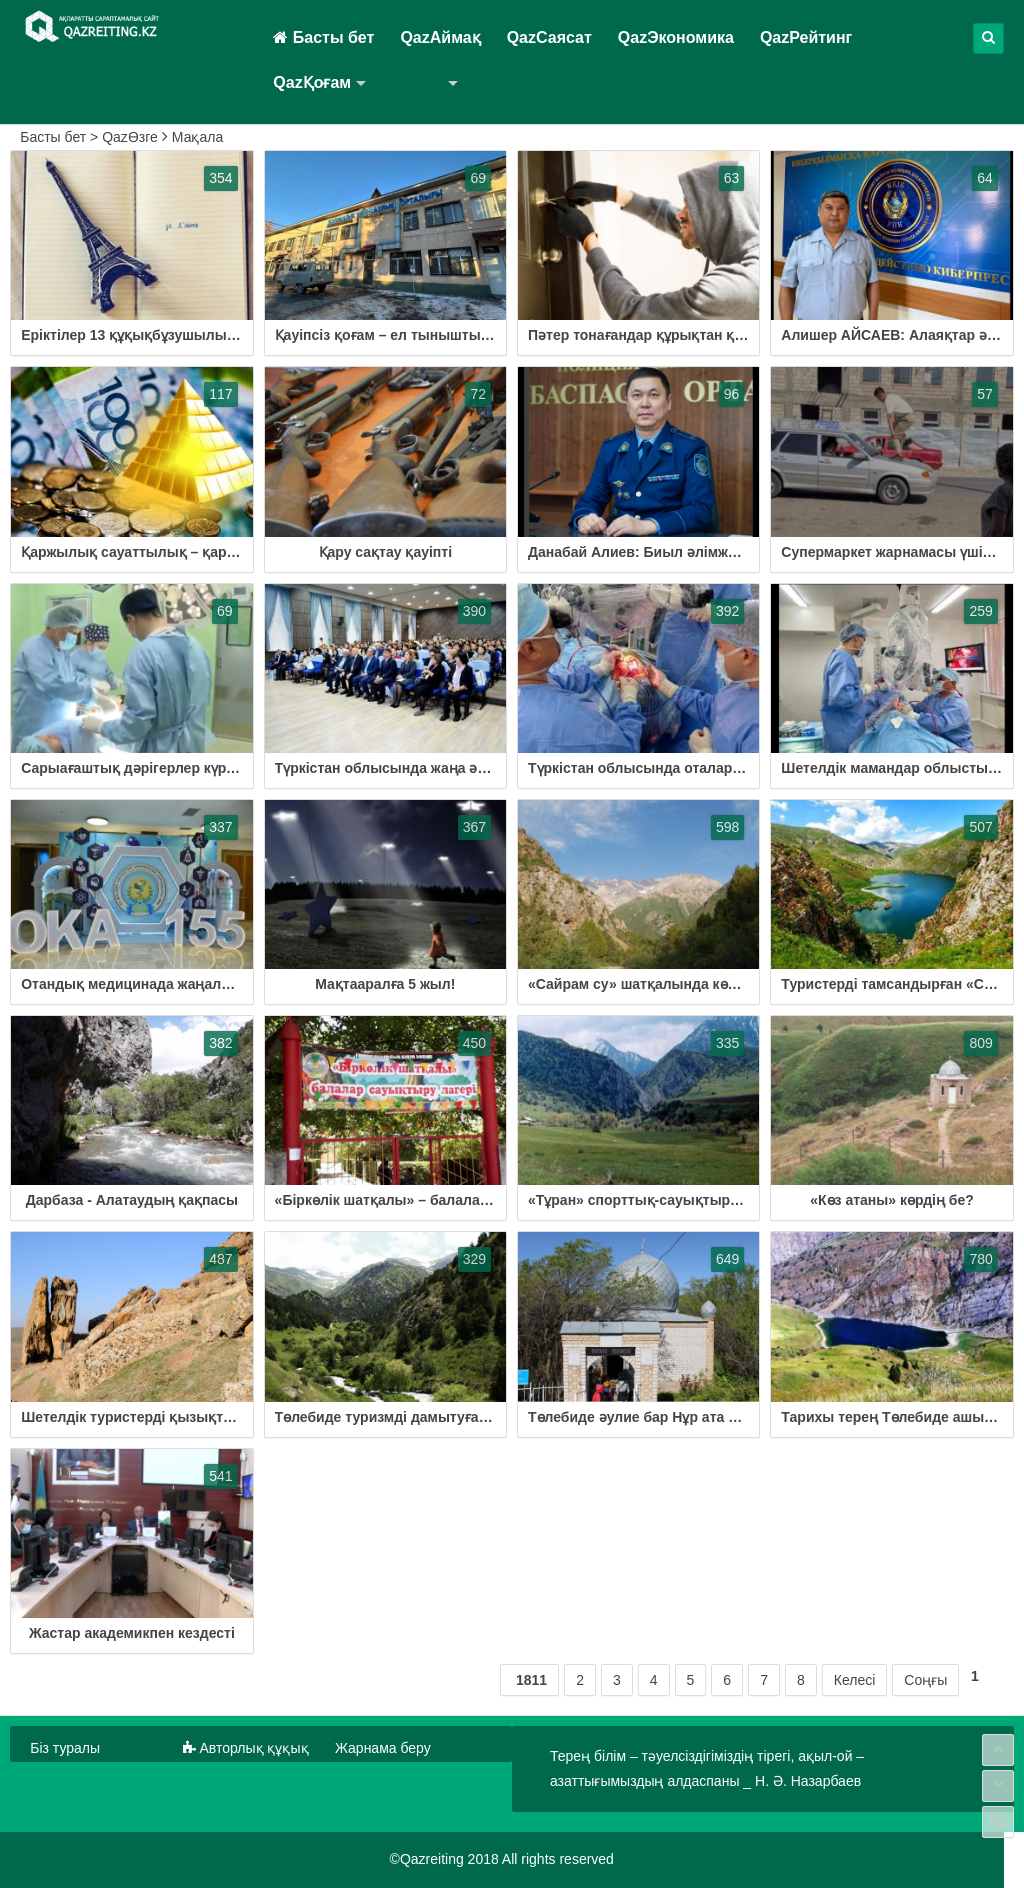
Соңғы (925, 1680)
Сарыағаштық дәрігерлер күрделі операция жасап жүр (211, 768)
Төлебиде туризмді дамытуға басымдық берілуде (449, 1417)
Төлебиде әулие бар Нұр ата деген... (653, 1417)
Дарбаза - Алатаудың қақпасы (132, 1200)
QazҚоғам (312, 82)
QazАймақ (440, 37)
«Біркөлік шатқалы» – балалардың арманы (426, 1200)
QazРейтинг (806, 37)
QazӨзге (410, 82)
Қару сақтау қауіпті (386, 552)
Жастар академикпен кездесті (132, 1633)
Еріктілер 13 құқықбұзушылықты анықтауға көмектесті (214, 335)
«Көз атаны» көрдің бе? (892, 1200)
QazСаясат (549, 37)
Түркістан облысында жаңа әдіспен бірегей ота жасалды (473, 768)
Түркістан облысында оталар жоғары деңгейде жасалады (730, 768)
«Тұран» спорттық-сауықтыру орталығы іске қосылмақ (722, 1200)
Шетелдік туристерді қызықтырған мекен (166, 1417)
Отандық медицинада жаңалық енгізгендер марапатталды (226, 984)
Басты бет (323, 37)
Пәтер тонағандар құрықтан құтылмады (668, 335)
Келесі (855, 1680)
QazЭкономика (676, 37)
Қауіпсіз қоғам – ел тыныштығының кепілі (423, 335)
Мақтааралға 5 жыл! (385, 984)
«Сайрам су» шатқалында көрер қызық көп (679, 984)
